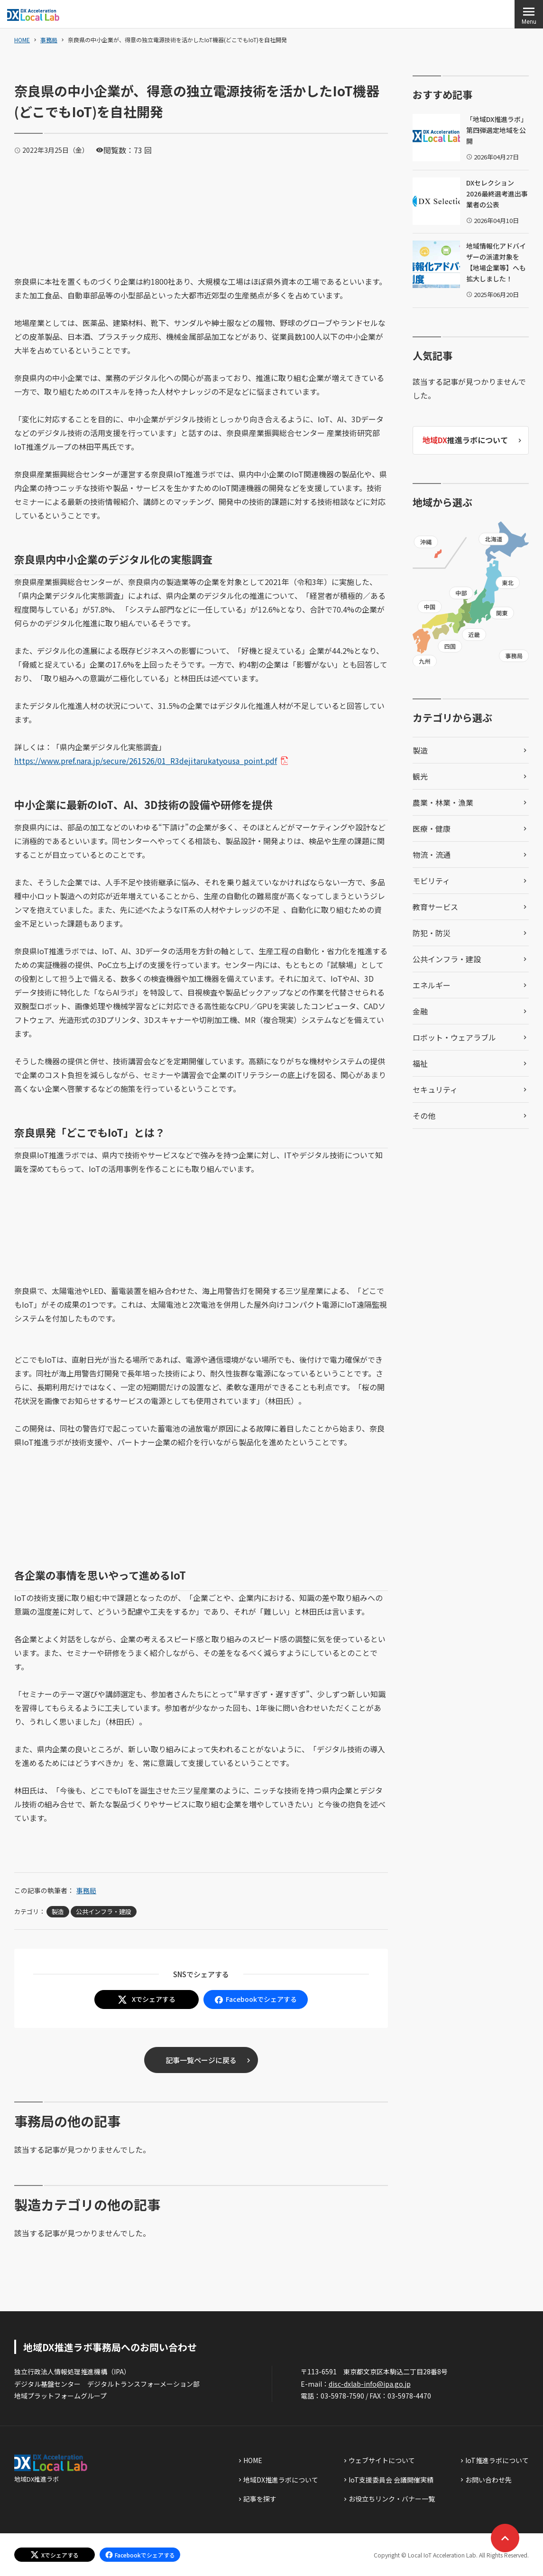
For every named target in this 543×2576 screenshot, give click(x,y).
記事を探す (259, 2498)
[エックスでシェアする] (54, 2555)
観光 (420, 776)
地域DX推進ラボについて (280, 2479)
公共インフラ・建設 (103, 1911)
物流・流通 (432, 854)
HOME (22, 40)
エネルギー (432, 985)
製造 (58, 1911)
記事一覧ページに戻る (201, 2060)
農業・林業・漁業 (443, 802)
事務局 (48, 40)
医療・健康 (432, 828)
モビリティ (431, 880)
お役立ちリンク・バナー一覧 (392, 2498)
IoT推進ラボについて (497, 2460)
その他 (424, 1115)
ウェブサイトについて (382, 2460)
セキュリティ (435, 1089)
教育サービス (435, 906)
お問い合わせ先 (488, 2479)
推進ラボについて (465, 440)
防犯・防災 (432, 933)
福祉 (420, 1063)
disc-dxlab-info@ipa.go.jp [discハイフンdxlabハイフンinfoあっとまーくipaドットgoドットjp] (370, 2384)
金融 (420, 1011)
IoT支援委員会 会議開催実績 (391, 2479)
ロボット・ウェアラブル (454, 1037)
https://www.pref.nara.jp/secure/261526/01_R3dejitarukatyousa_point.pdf (149, 760)
